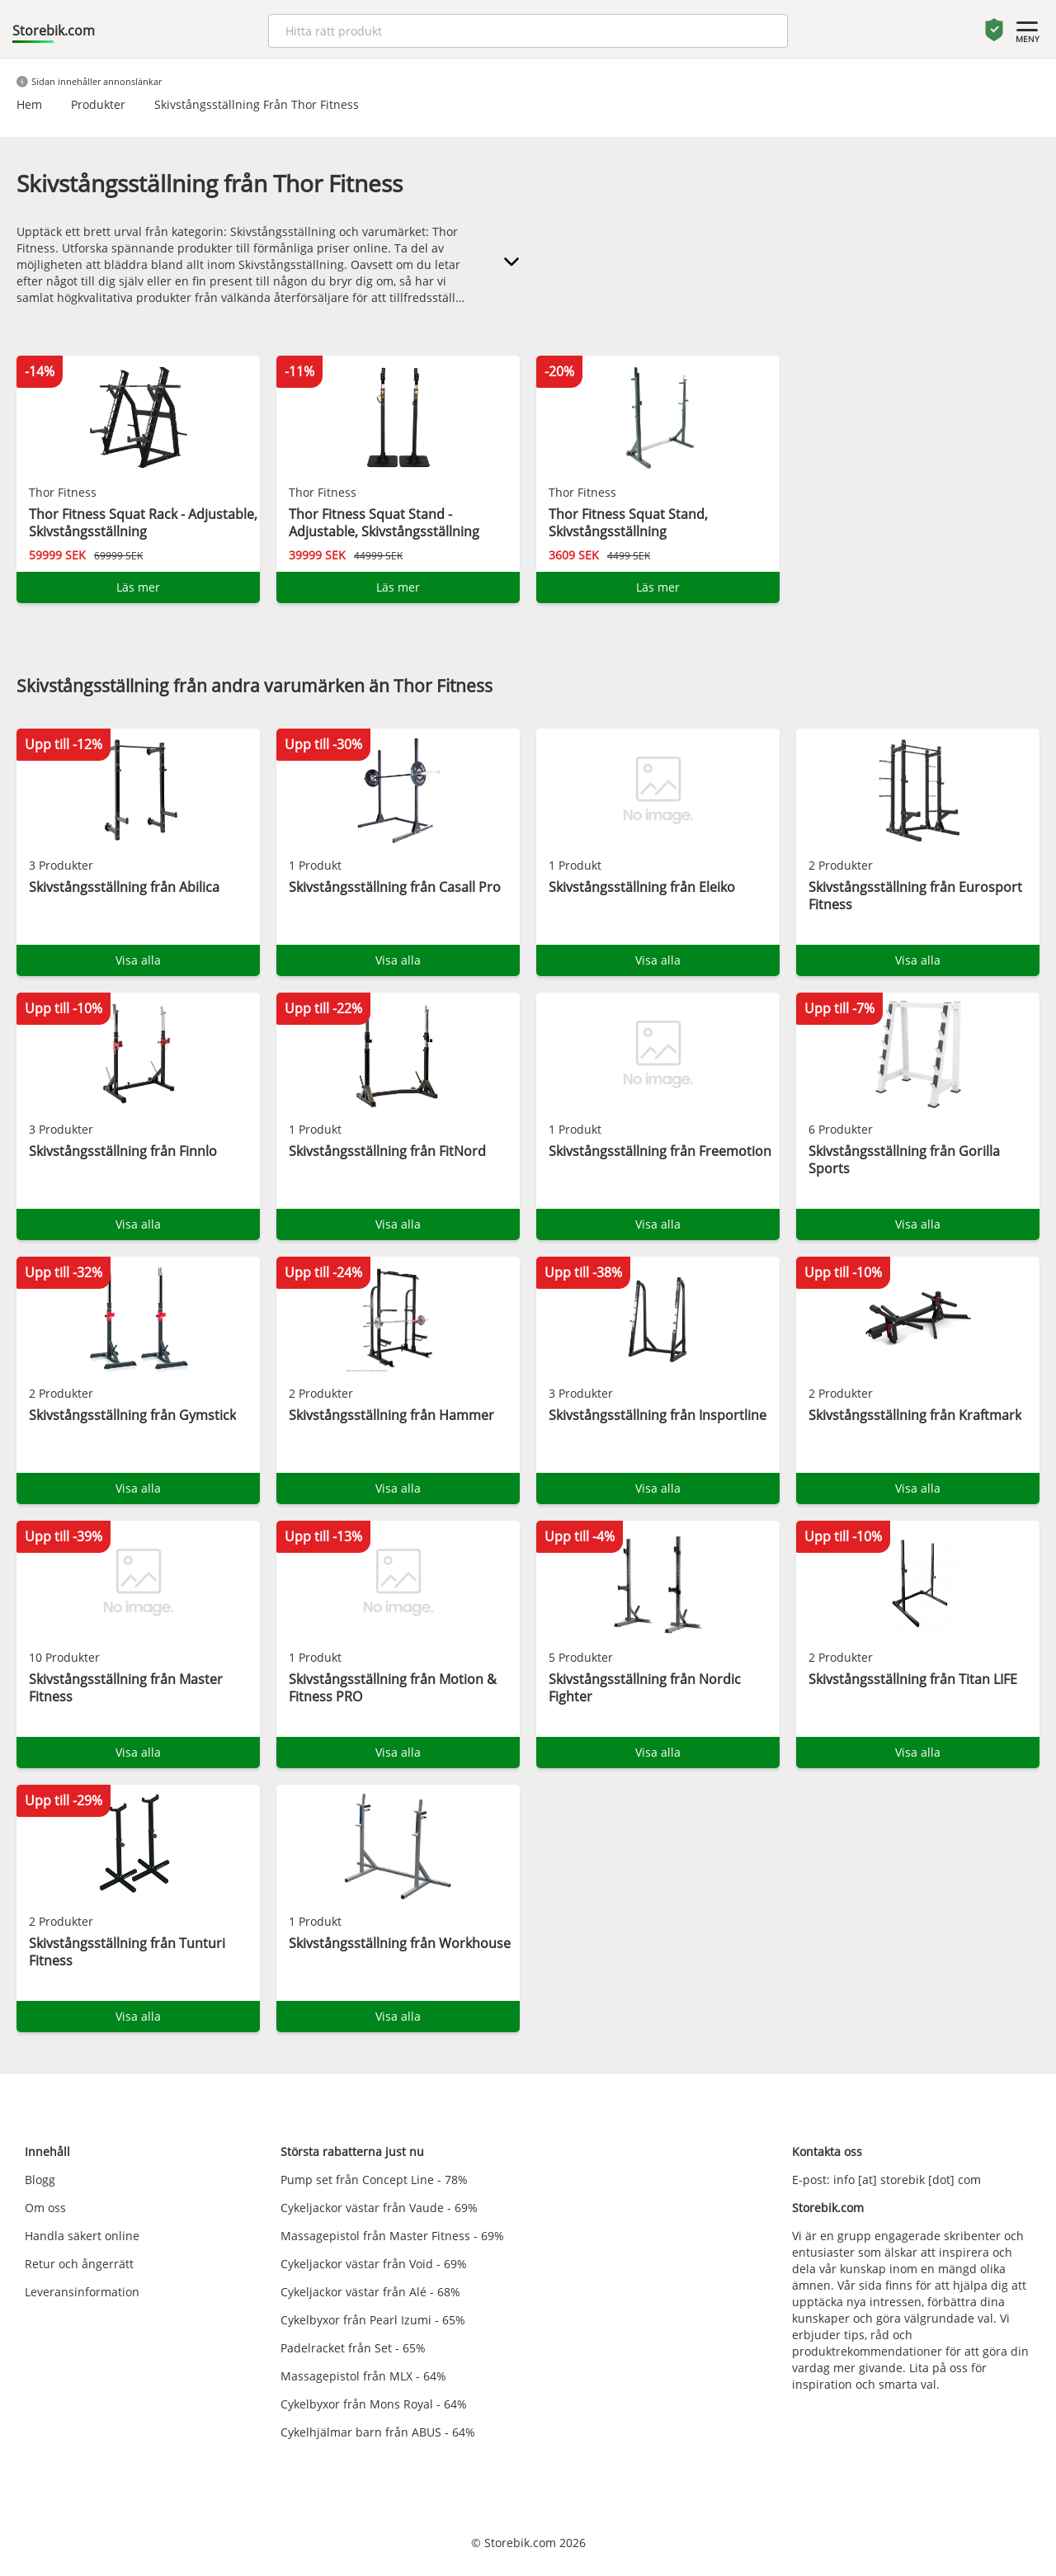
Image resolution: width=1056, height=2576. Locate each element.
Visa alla (138, 960)
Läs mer (138, 587)
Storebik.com (53, 30)
